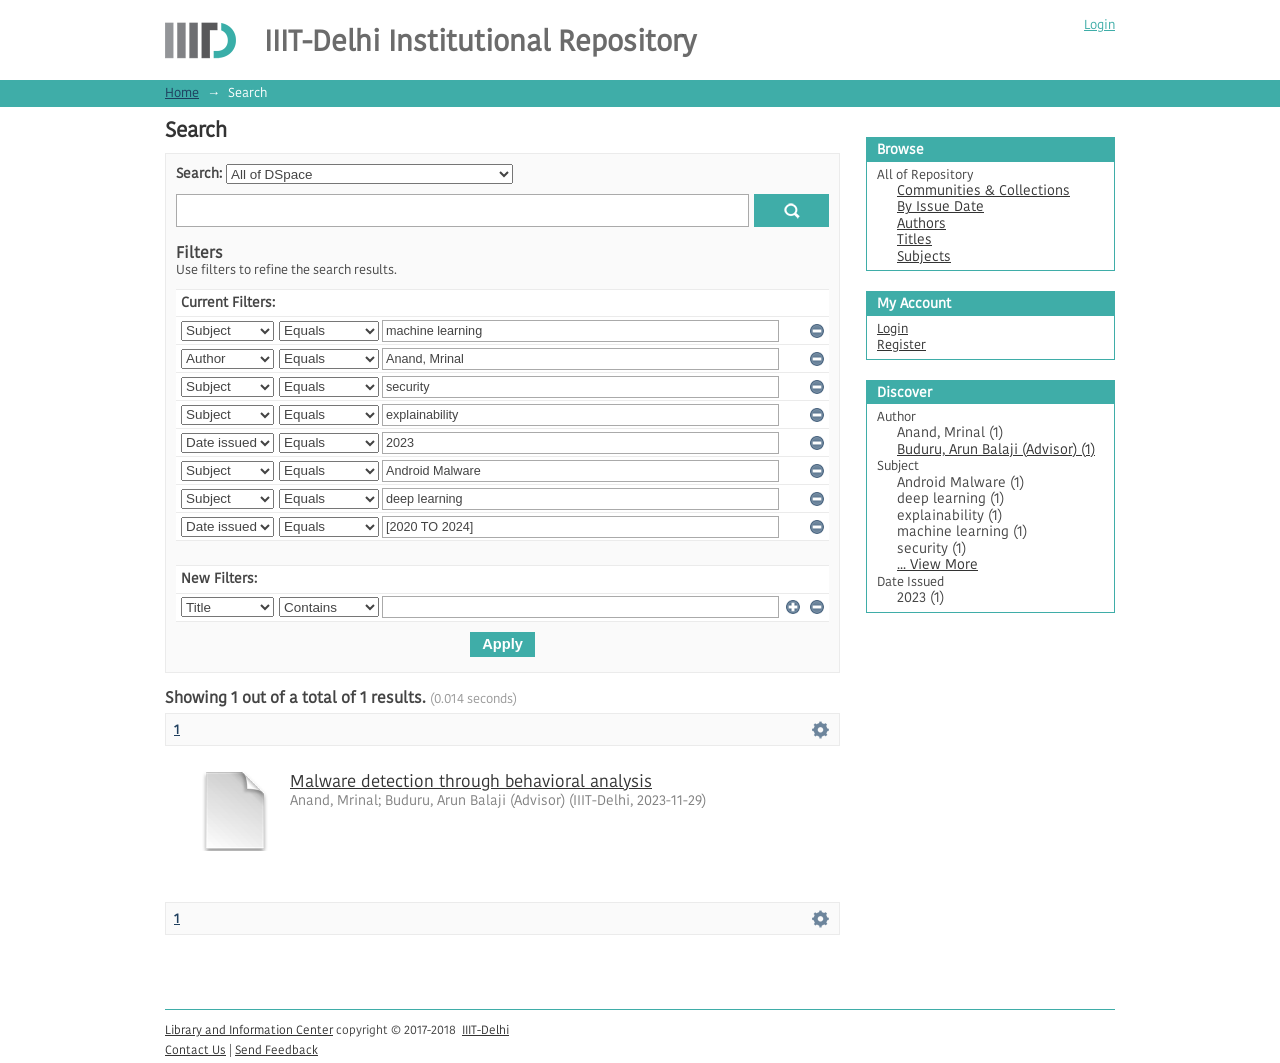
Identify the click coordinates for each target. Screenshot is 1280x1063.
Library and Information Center (249, 1029)
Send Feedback (276, 1049)
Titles (914, 239)
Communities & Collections (983, 190)
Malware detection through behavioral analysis (471, 781)
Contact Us (195, 1049)
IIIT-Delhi (485, 1029)
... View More (937, 564)
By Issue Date (940, 206)
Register (901, 344)
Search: (199, 173)
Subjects (924, 256)
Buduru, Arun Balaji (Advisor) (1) (996, 449)
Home (182, 92)
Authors (921, 223)
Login (1099, 24)
